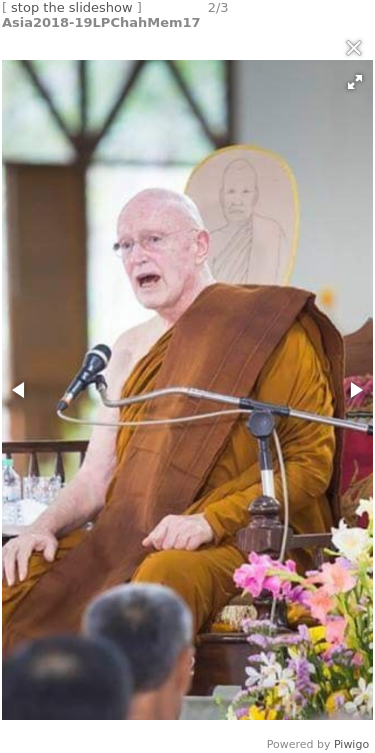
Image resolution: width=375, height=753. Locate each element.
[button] (355, 82)
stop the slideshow (72, 7)
